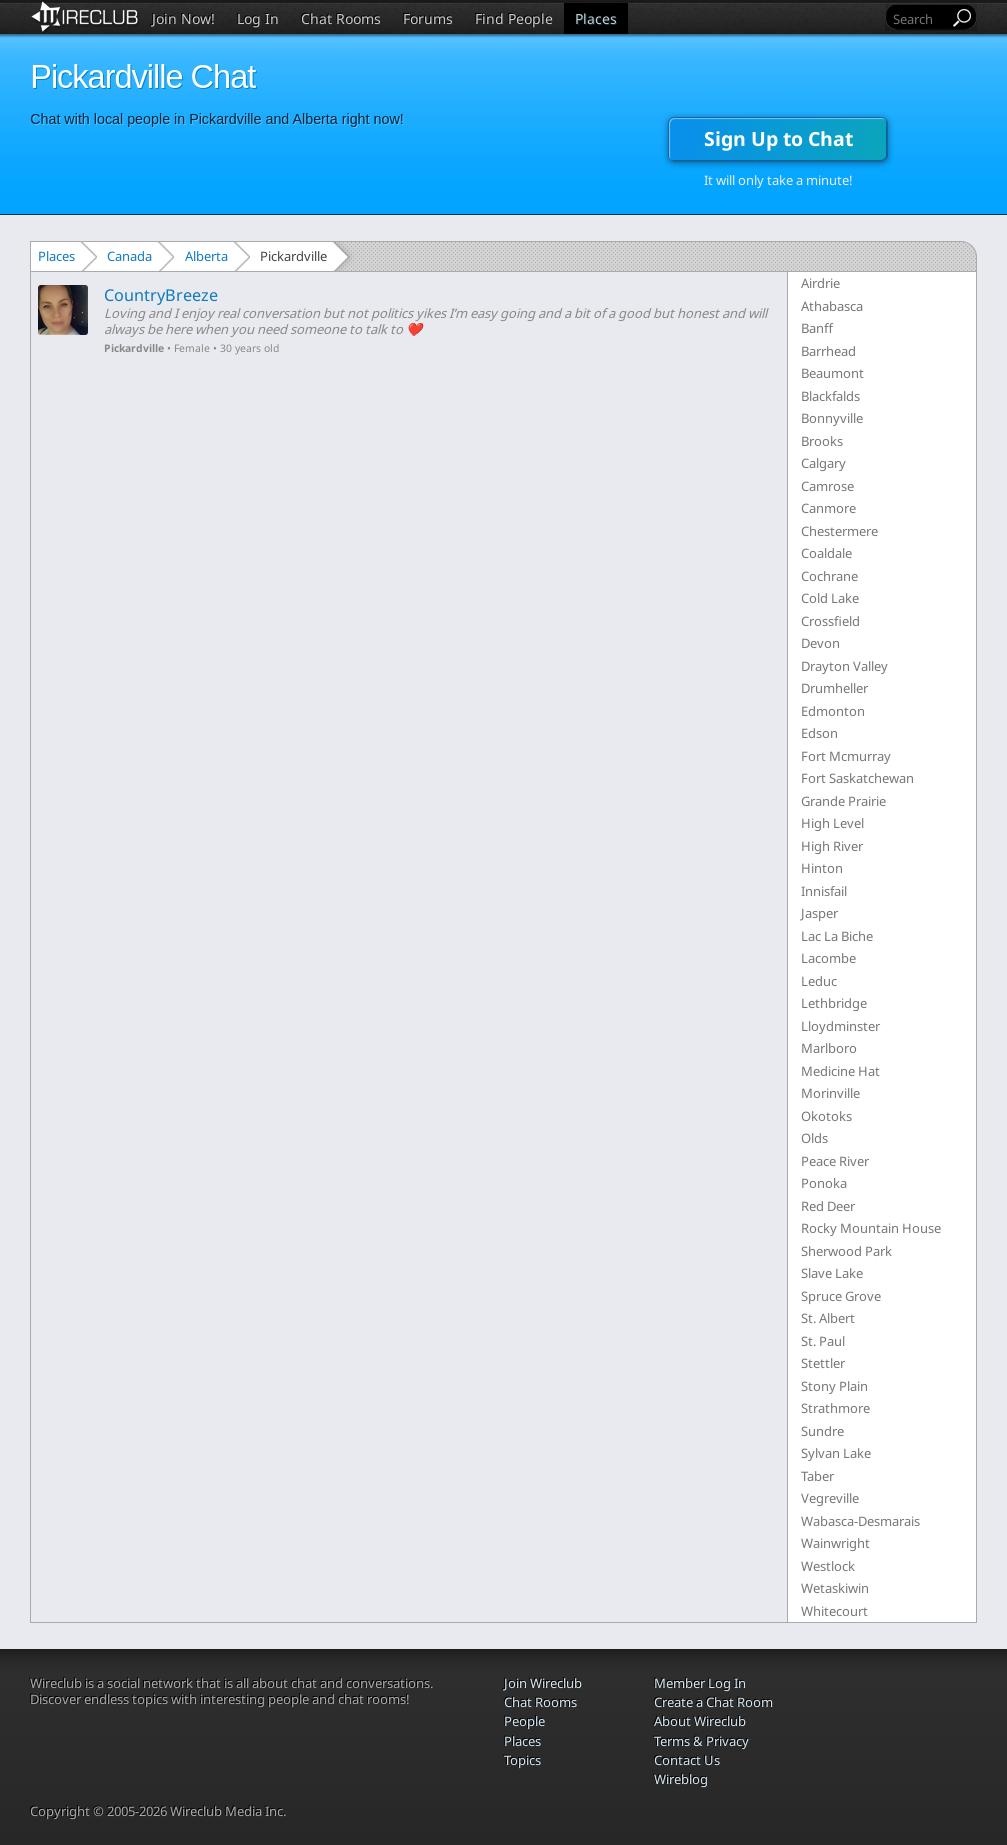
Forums (428, 18)
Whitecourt (834, 1611)
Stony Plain (834, 1386)
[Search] (919, 18)
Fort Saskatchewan (857, 778)
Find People (514, 18)
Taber (817, 1476)
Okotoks (826, 1116)
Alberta (206, 256)
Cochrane (829, 576)
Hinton (822, 868)
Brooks (822, 441)
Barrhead (828, 351)
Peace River (835, 1161)
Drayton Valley (844, 666)
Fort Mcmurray (846, 756)
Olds (814, 1138)
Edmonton (833, 711)
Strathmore (835, 1408)
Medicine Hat (840, 1071)
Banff (817, 328)
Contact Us (687, 1760)
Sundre (822, 1431)
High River (832, 846)
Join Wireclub (543, 1683)
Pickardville (134, 348)
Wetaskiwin (835, 1588)
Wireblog (681, 1779)
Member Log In (700, 1683)
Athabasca (832, 306)
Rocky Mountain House (871, 1228)
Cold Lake (830, 598)
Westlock (828, 1566)
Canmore (828, 508)
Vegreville (830, 1498)
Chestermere (839, 531)
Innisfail (824, 891)
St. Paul (823, 1341)
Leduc (819, 981)
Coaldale (826, 553)
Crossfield (830, 621)
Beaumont (832, 373)
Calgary (823, 463)
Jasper (819, 913)
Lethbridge (834, 1003)
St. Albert (828, 1318)
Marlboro (829, 1048)
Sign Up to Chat (778, 138)
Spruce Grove (841, 1296)
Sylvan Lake (836, 1453)
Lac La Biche (837, 936)
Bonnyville (832, 418)
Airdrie (820, 283)
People (524, 1721)
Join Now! (183, 18)
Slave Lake (832, 1273)
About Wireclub (700, 1721)
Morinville (830, 1093)
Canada (129, 256)
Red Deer (828, 1206)
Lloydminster (840, 1026)
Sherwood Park (846, 1251)
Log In (258, 18)
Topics (522, 1760)
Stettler (823, 1363)
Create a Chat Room (713, 1702)
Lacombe (828, 958)
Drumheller (834, 688)
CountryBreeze (161, 295)
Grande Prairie (843, 801)
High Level (832, 823)
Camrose (827, 486)
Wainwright (835, 1543)
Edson (819, 733)
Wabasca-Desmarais (860, 1521)
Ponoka (824, 1183)
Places (596, 18)
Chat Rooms (341, 18)
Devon (820, 643)
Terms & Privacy (701, 1741)
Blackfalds (830, 396)
